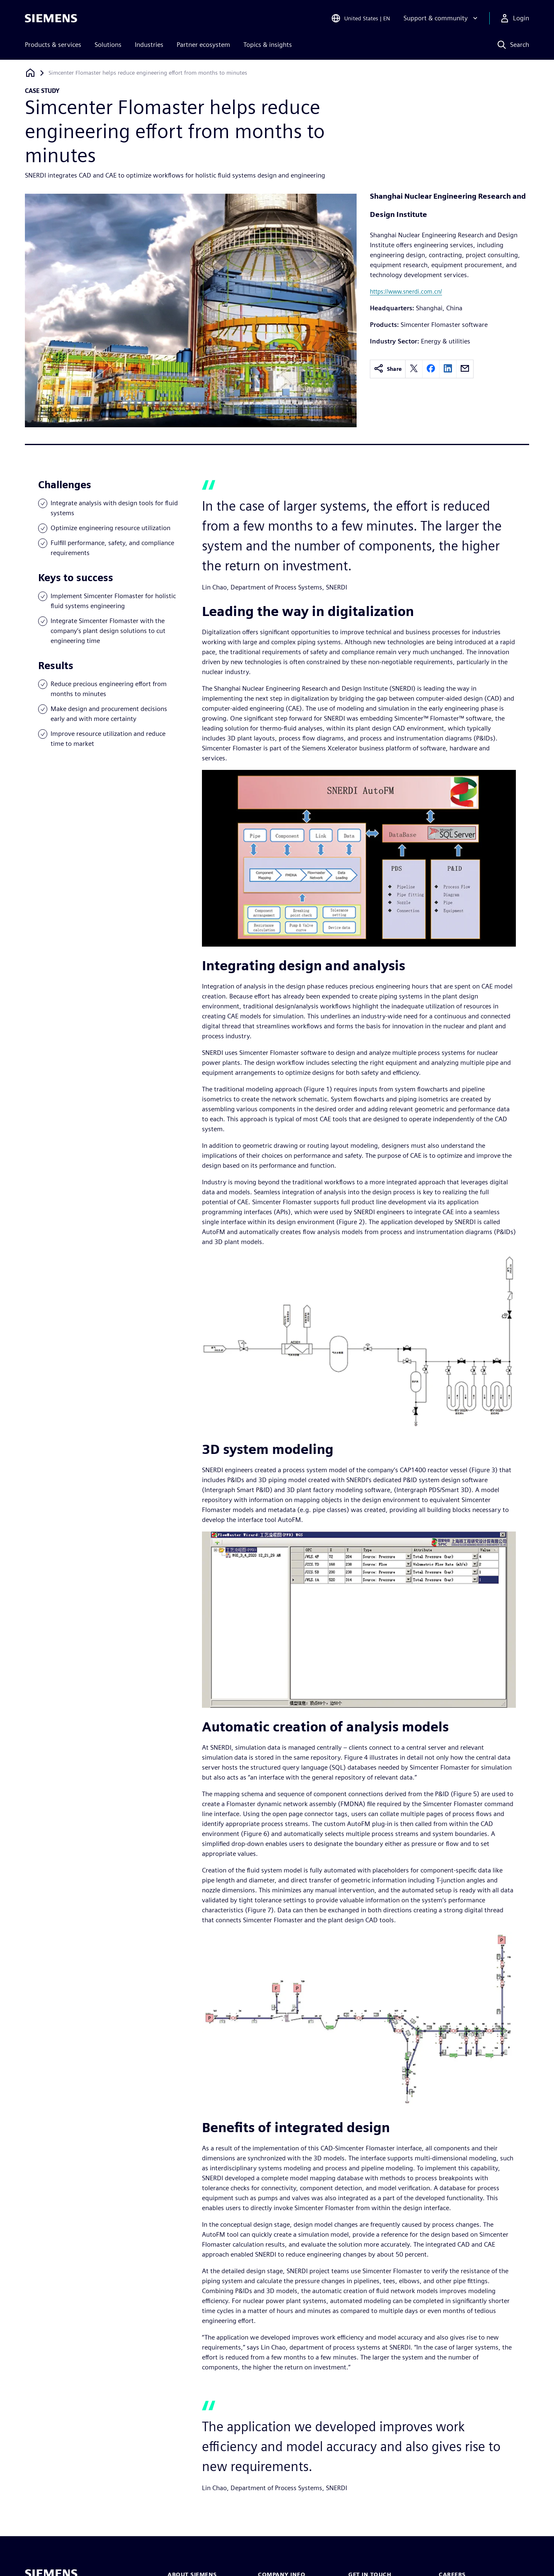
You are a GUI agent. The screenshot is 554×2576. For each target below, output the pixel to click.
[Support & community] (441, 18)
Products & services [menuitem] (53, 45)
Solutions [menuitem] (108, 45)
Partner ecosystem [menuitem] (203, 45)
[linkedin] (448, 369)
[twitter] (414, 369)
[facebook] (431, 369)
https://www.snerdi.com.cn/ (406, 291)
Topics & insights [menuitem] (267, 45)
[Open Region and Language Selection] (361, 18)
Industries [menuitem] (149, 45)
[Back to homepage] (30, 73)
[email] (465, 369)
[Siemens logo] (51, 18)
